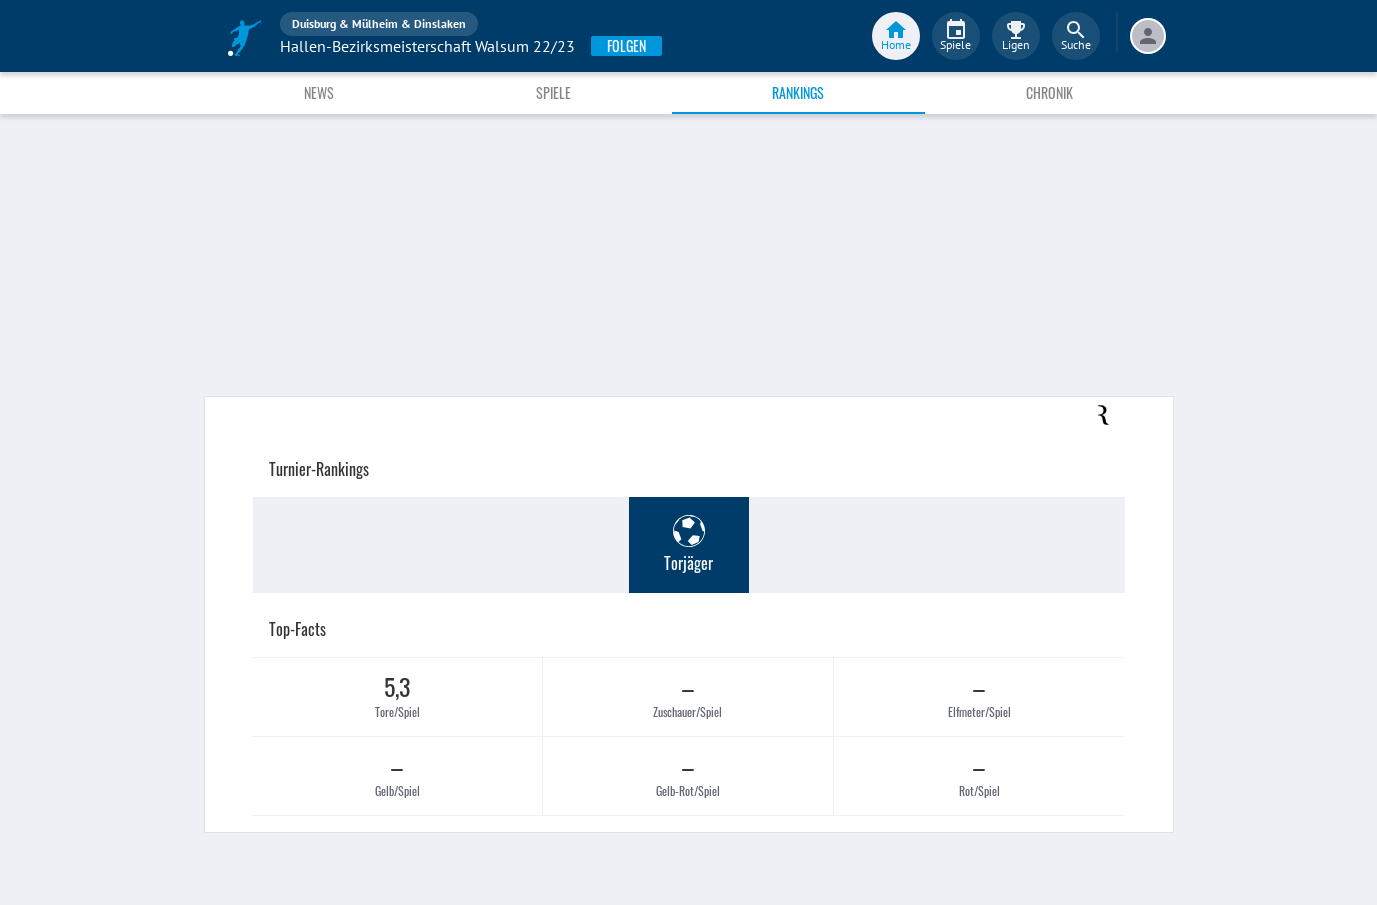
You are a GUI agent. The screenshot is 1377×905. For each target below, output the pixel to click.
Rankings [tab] (798, 92)
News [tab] (319, 92)
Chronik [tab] (1049, 92)
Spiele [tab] (553, 92)
